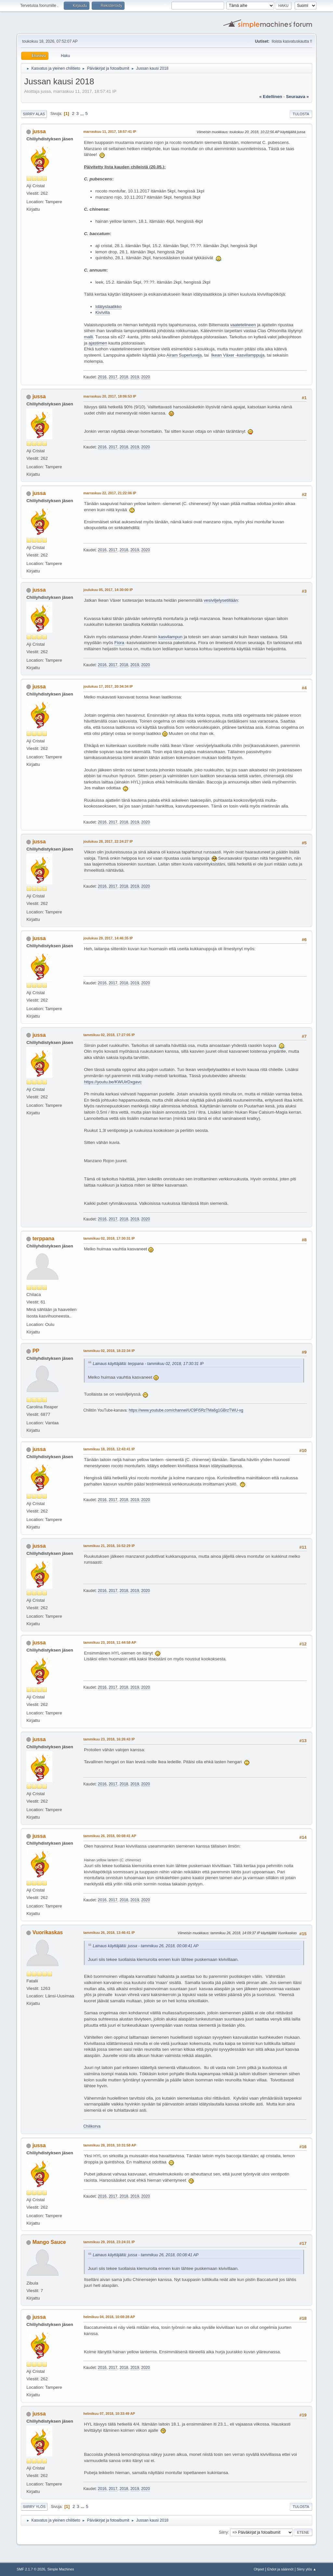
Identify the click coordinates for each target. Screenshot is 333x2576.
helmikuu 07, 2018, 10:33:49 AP (109, 2413)
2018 (124, 377)
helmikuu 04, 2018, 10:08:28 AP (109, 2317)
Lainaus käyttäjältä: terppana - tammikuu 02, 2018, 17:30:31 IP (148, 1363)
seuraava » (297, 96)
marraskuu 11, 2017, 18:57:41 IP (109, 132)
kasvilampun (170, 636)
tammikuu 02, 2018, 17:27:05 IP (109, 1035)
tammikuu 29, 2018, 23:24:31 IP (109, 2242)
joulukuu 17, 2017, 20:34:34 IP (108, 686)
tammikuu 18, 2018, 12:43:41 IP (109, 1449)
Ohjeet (259, 2569)
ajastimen (97, 343)
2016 (102, 377)
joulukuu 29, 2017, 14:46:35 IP (108, 938)
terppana (44, 1238)
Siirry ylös (34, 2507)
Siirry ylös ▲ (306, 2569)
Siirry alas (34, 114)
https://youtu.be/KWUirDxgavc (113, 1081)
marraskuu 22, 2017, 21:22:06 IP (109, 493)
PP (36, 1351)
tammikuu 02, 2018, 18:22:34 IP (109, 1351)
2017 (113, 377)
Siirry (223, 2532)
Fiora (119, 642)
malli (88, 336)
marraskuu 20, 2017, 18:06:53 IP (109, 396)
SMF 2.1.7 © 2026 (31, 2569)
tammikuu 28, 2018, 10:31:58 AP (109, 2145)
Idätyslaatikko (108, 306)
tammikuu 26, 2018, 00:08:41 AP (109, 1836)
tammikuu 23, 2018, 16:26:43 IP (109, 1739)
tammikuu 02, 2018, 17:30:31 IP (109, 1238)
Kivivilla (102, 312)
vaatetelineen (243, 324)
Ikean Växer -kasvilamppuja (237, 355)
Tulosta (301, 114)
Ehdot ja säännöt (280, 2569)
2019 (134, 377)
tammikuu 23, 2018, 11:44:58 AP (109, 1642)
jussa (39, 131)
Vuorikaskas (48, 1932)
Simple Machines (60, 2569)
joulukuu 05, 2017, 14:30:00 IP (108, 590)
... (82, 113)
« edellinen (270, 96)
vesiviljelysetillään (221, 600)
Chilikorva (91, 2126)
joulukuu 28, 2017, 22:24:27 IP (108, 841)
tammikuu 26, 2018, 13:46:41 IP (109, 1933)
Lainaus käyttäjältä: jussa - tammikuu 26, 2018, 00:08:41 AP (145, 1946)
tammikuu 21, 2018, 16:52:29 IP (109, 1546)
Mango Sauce (49, 2242)
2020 (145, 377)
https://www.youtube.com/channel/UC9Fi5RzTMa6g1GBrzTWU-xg (186, 1410)
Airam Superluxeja (184, 355)
